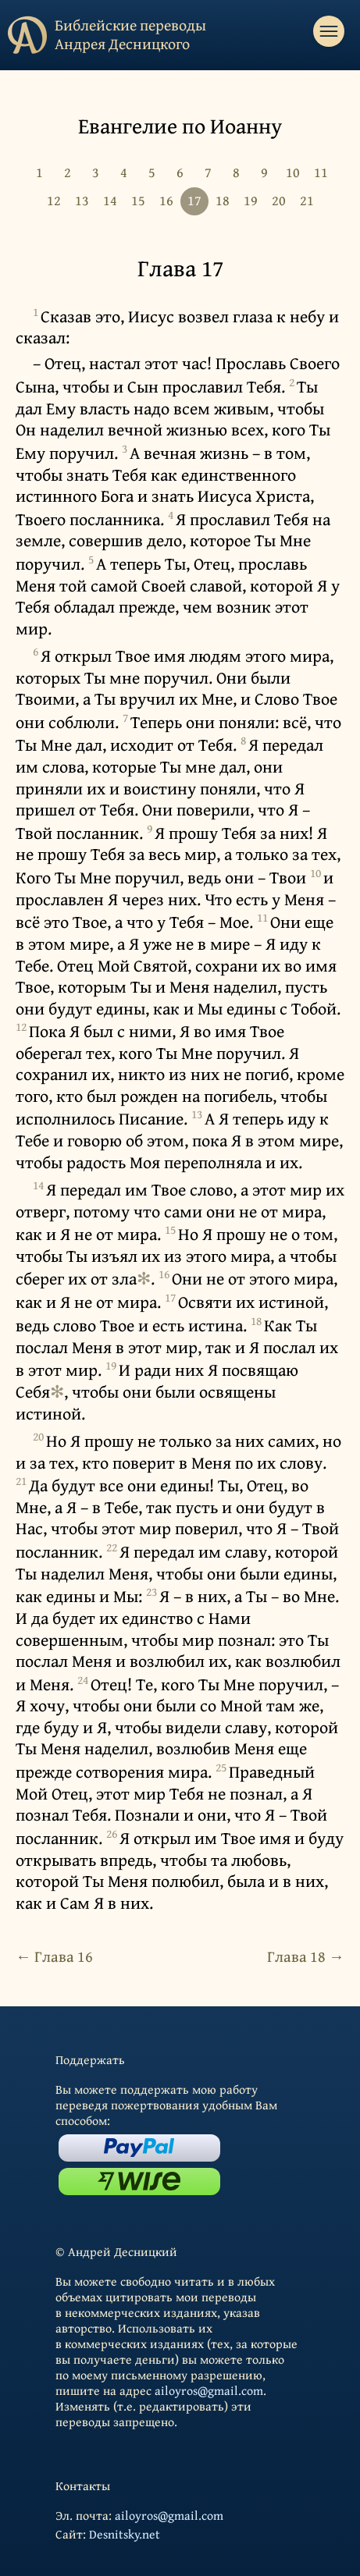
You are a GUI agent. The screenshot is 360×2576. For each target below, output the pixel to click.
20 (279, 200)
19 (251, 200)
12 (54, 200)
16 (166, 200)
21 (307, 200)
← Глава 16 (54, 1956)
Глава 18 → (305, 1956)
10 (293, 172)
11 (321, 172)
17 (194, 200)
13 (82, 200)
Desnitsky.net (124, 2533)
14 (110, 200)
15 (138, 200)
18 (223, 200)
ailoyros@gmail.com (209, 2390)
